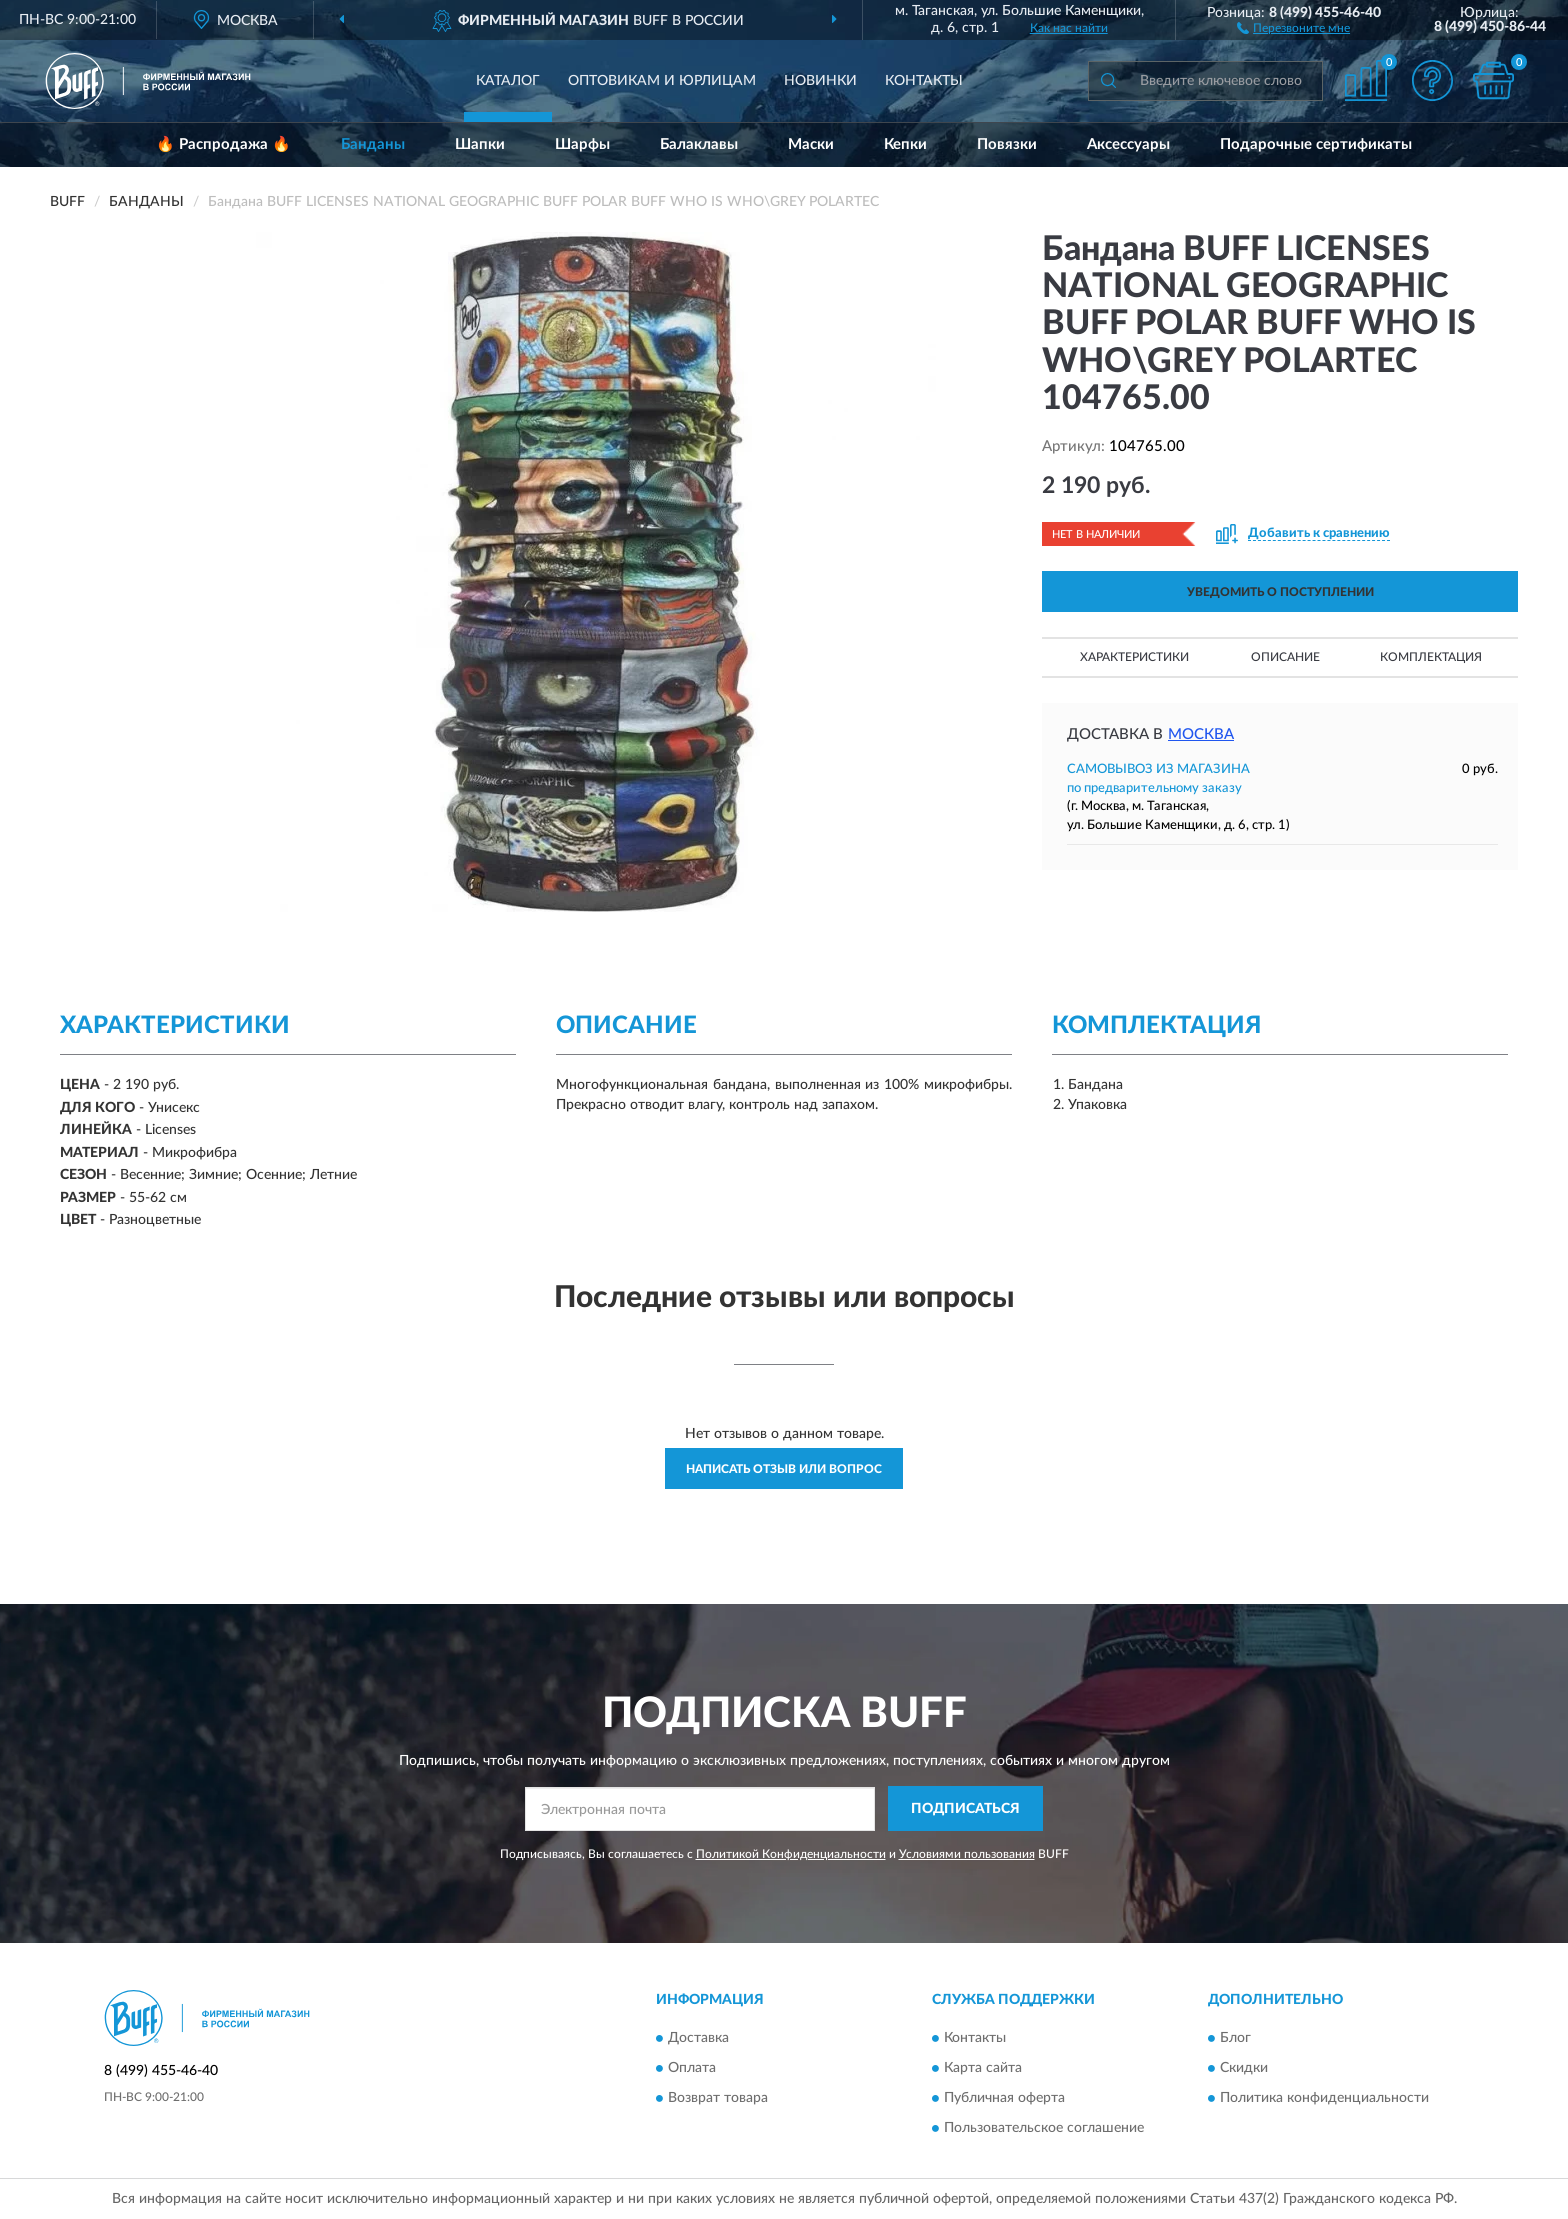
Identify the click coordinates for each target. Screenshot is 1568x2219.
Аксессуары (1128, 144)
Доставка (698, 2039)
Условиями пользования (967, 1854)
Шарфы (582, 144)
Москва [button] (1201, 734)
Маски (811, 144)
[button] (1293, 27)
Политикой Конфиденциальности (791, 1854)
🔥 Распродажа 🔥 (223, 144)
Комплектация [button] (1431, 657)
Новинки (820, 81)
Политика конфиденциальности (1324, 2099)
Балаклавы (699, 144)
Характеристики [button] (1134, 657)
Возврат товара (718, 2099)
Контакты (924, 81)
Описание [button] (1285, 657)
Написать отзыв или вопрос (784, 1469)
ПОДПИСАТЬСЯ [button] (965, 1809)
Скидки (1244, 2069)
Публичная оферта (1004, 2099)
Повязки (1007, 144)
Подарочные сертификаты (1316, 144)
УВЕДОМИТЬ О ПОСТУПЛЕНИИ (1280, 592)
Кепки (905, 144)
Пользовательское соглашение (1044, 2129)
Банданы (373, 144)
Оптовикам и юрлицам (662, 81)
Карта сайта (983, 2069)
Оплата (692, 2069)
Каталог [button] (508, 81)
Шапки (480, 144)
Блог (1235, 2039)
